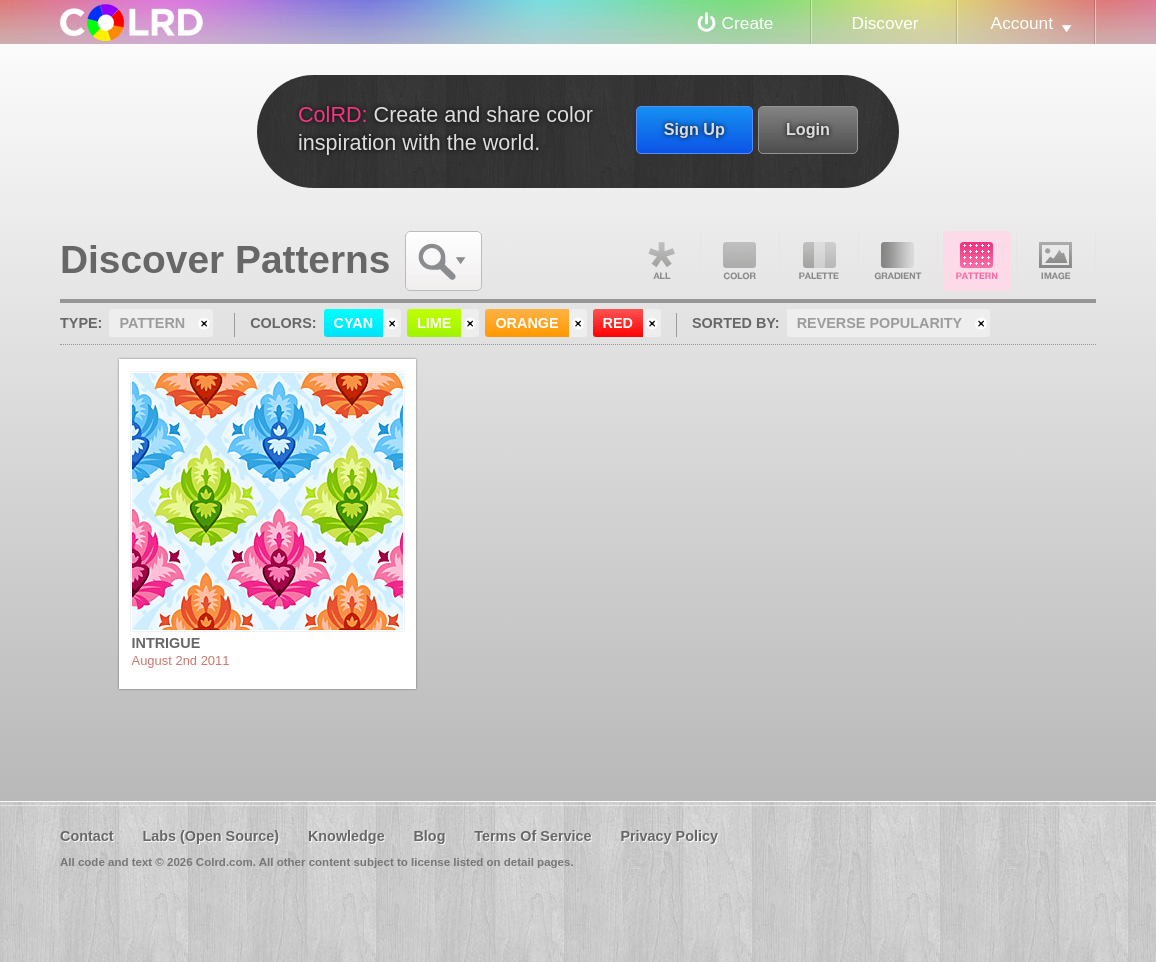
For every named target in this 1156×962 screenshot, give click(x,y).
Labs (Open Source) (210, 836)
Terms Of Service (532, 836)
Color (740, 261)
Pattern (977, 261)
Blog (429, 836)
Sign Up (694, 129)
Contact (87, 836)
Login (808, 129)
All (661, 261)
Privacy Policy (669, 836)
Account (1022, 23)
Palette (819, 261)
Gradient (898, 261)
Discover (884, 23)
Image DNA (1056, 261)
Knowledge (346, 836)
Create (748, 23)
